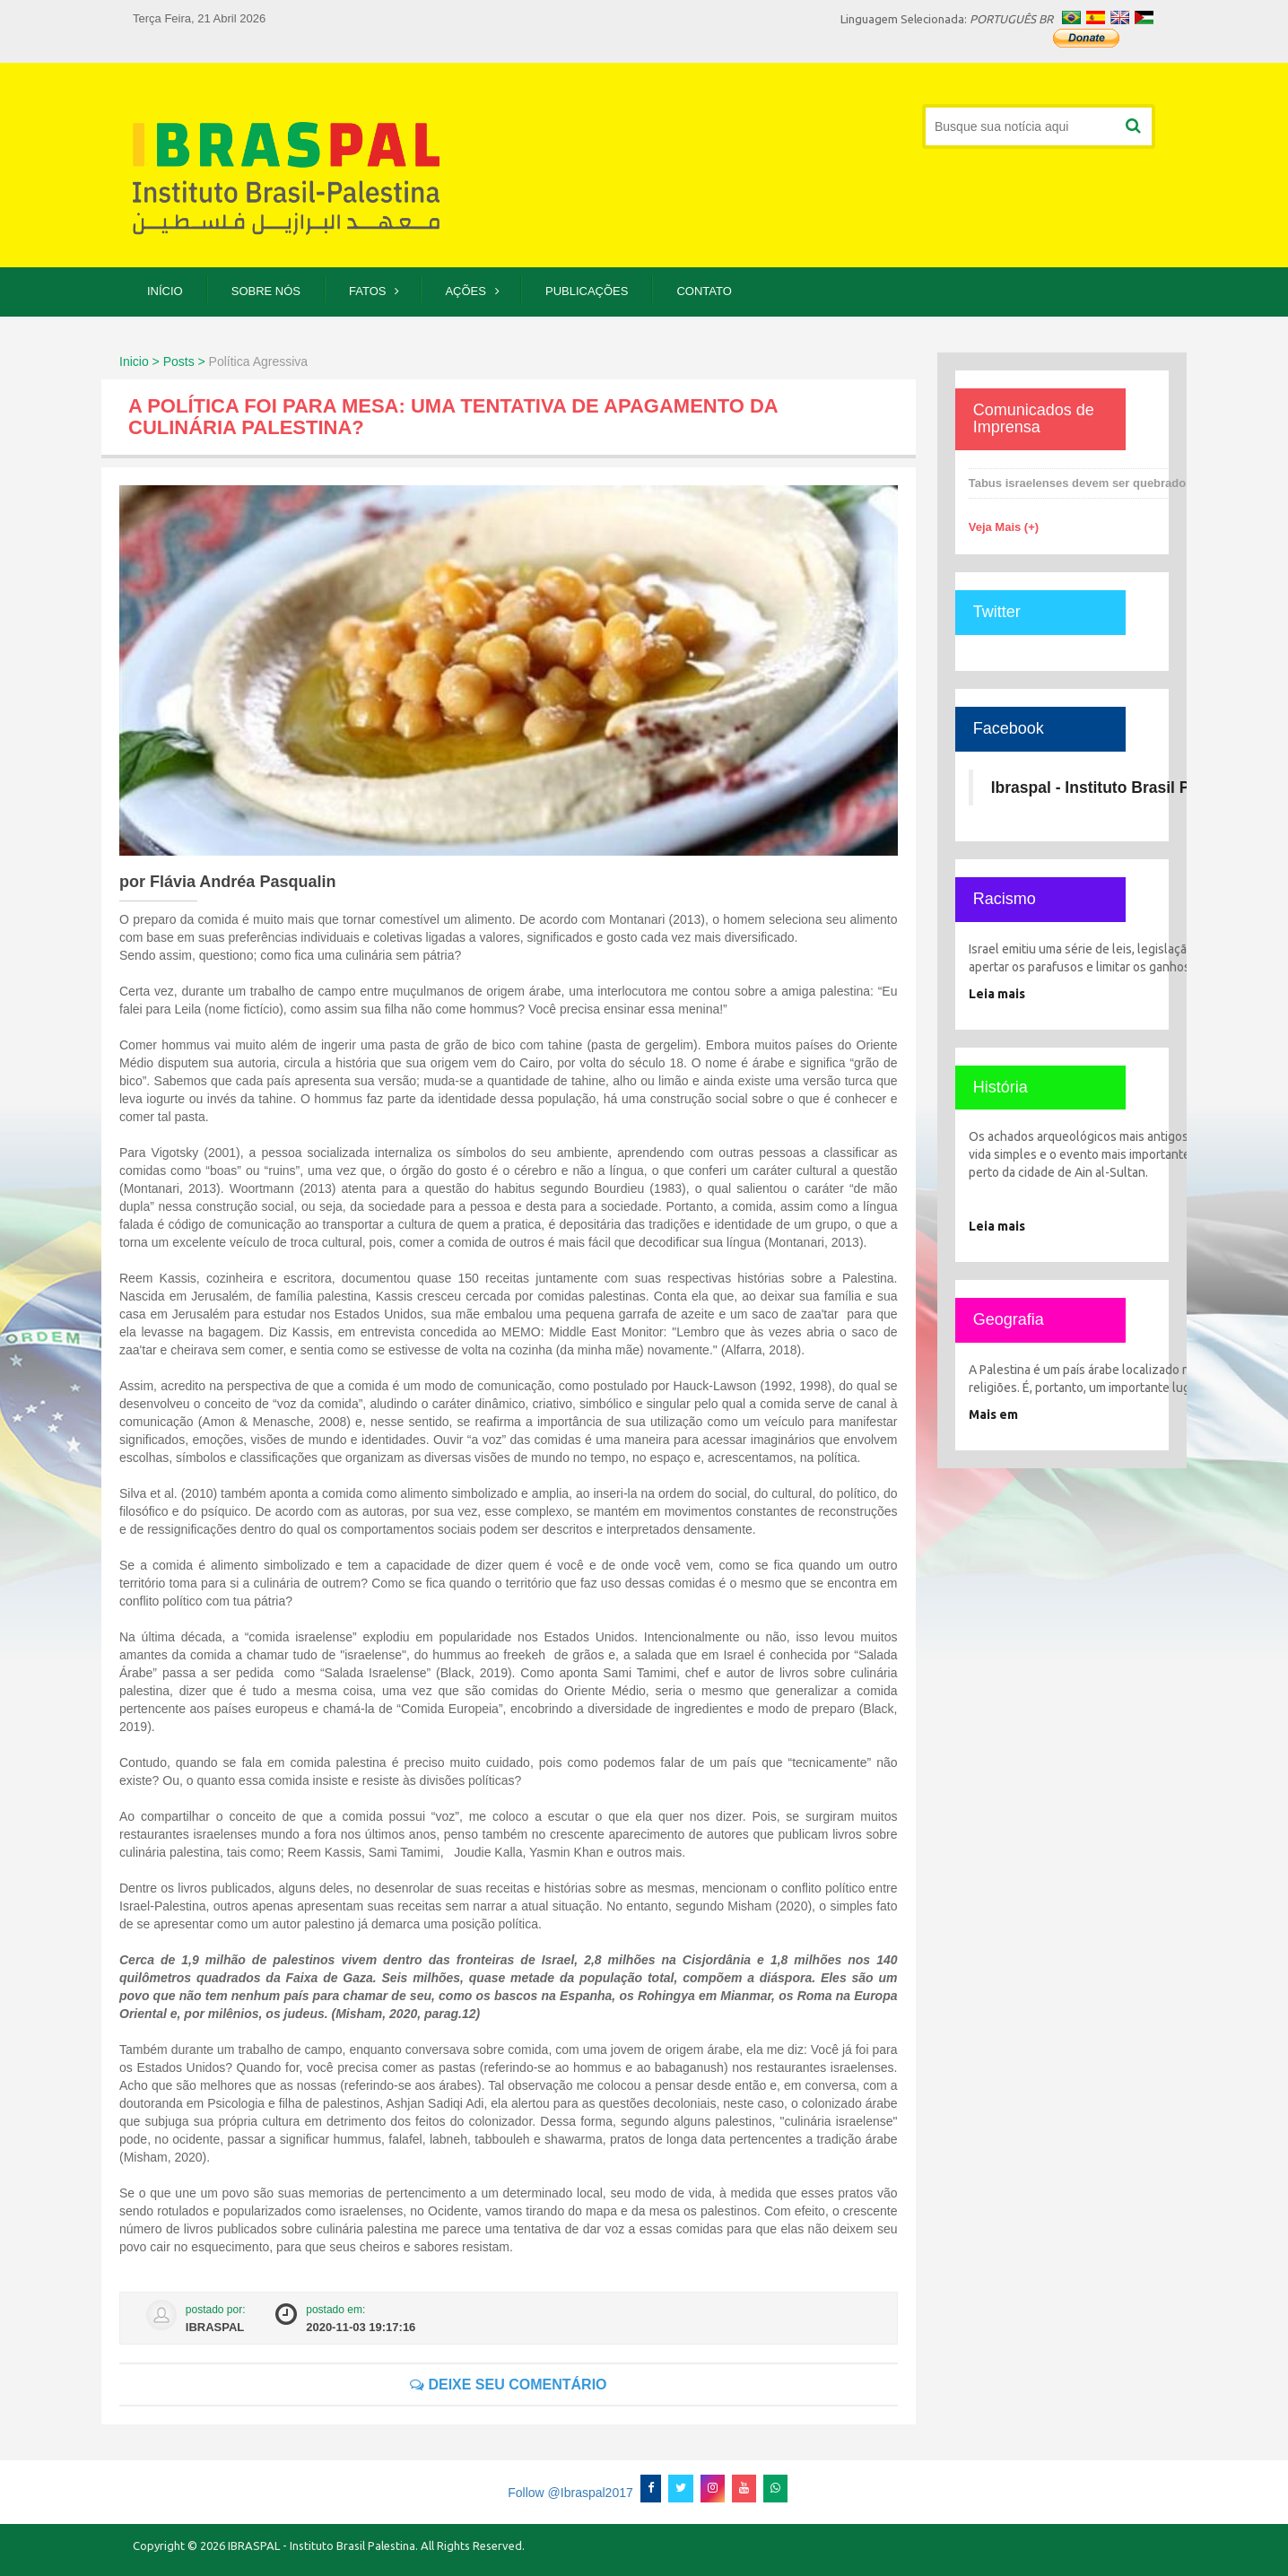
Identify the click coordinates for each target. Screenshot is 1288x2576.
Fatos (367, 291)
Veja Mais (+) (1004, 527)
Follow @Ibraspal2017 (570, 2492)
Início (165, 291)
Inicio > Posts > (162, 361)
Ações (465, 291)
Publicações (586, 291)
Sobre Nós (265, 291)
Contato (703, 291)
